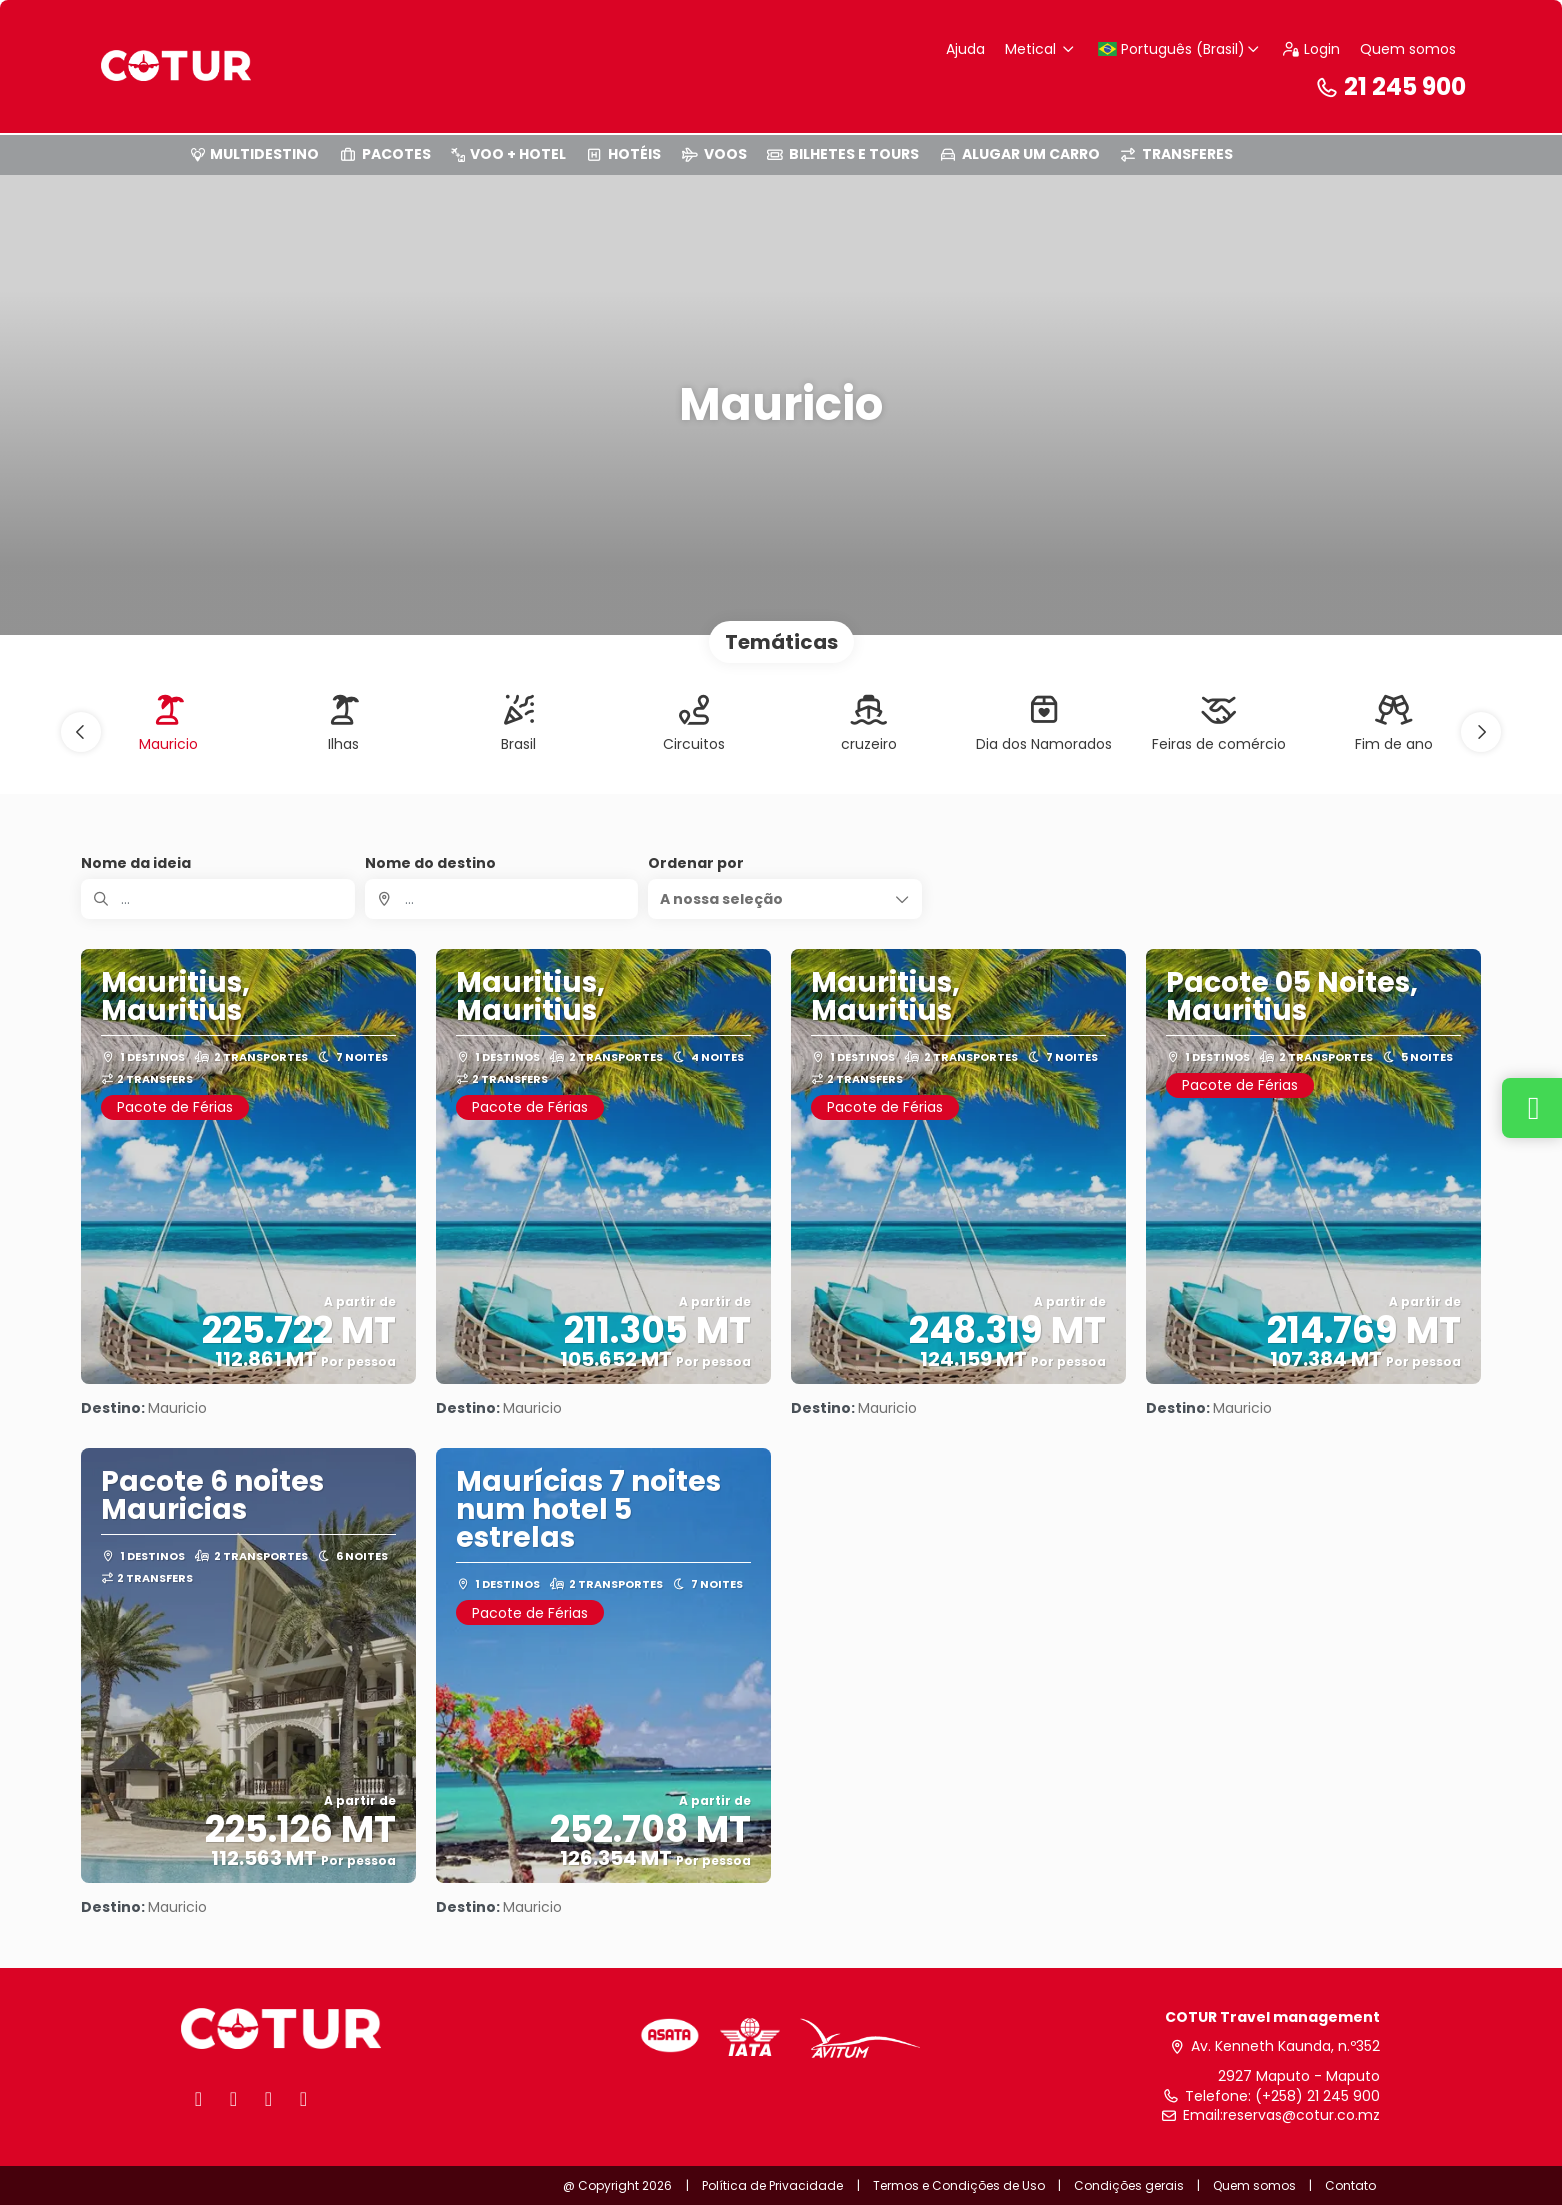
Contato (1350, 2185)
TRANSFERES (1177, 154)
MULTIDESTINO (255, 154)
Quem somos (1408, 49)
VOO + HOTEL (508, 154)
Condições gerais (1129, 2185)
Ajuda (965, 49)
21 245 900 (1390, 86)
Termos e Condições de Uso (960, 2185)
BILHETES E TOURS (843, 154)
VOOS (714, 154)
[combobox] (502, 899)
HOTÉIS (624, 154)
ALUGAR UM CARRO (1019, 154)
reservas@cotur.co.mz (1301, 2115)
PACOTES (385, 154)
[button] (81, 732)
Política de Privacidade (772, 2185)
